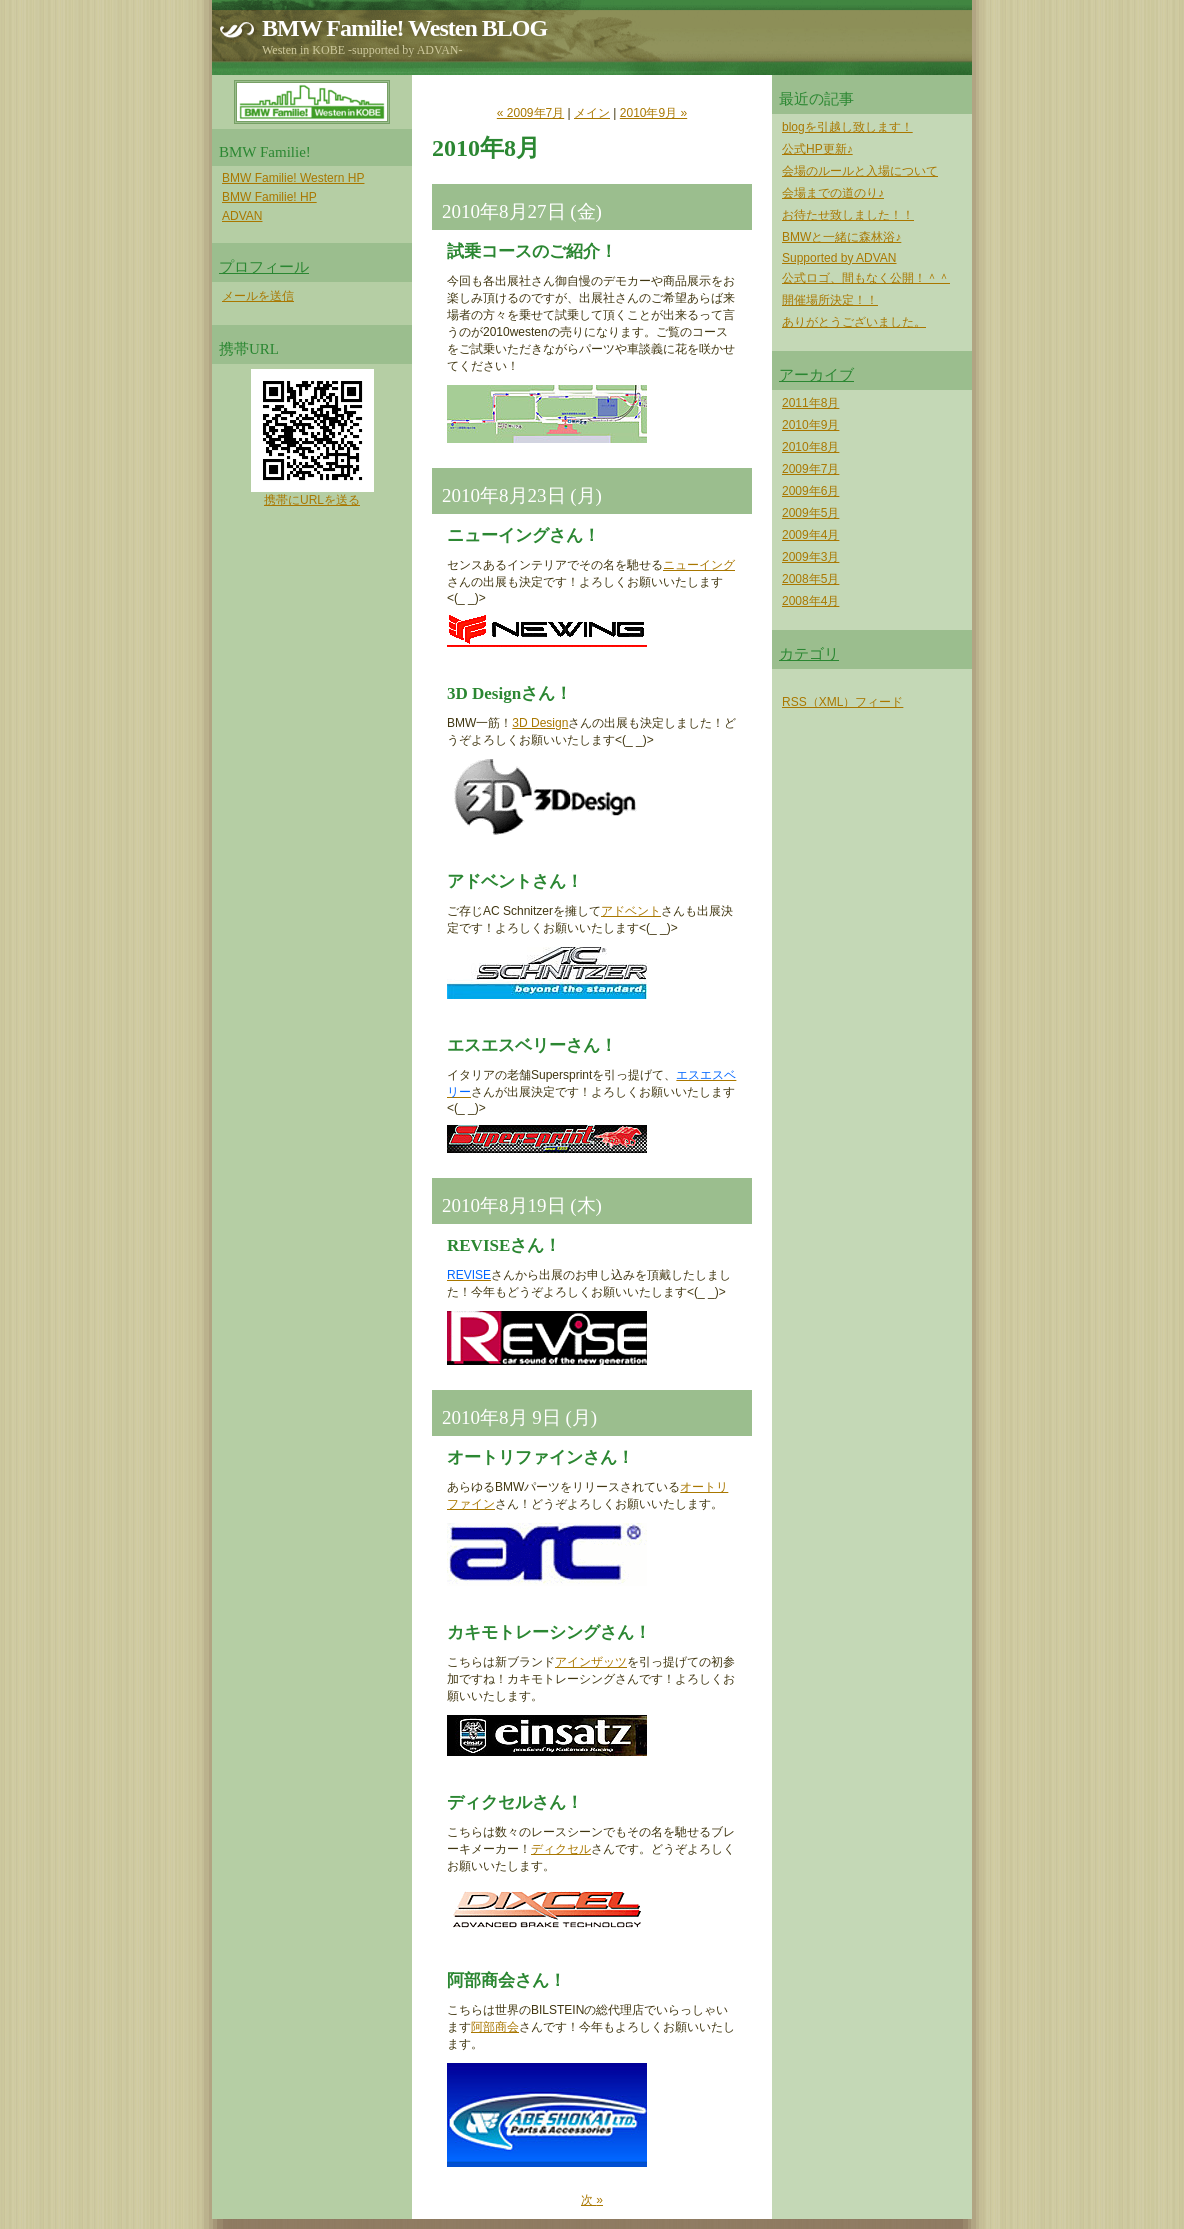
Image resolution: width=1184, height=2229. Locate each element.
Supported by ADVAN (839, 258)
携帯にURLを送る (312, 500)
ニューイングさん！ (523, 535)
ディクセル (561, 1849)
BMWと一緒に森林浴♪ (841, 237)
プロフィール (264, 267)
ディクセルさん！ (515, 1802)
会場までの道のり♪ (833, 193)
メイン (592, 113)
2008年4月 (810, 601)
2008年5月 (810, 579)
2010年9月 (810, 425)
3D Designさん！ (509, 693)
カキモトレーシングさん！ (549, 1632)
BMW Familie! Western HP (293, 178)
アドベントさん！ (515, 881)
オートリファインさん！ (540, 1457)
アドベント (631, 911)
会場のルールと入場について (860, 171)
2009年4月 (810, 535)
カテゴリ (809, 654)
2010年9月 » (653, 113)
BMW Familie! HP (269, 197)
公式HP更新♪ (817, 149)
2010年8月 (810, 447)
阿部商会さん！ (506, 1980)
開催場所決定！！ (830, 300)
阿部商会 (495, 2027)
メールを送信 (258, 296)
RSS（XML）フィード (842, 702)
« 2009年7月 (530, 113)
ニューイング (699, 565)
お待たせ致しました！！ (848, 215)
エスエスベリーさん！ (532, 1045)
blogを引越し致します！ (847, 127)
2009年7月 (810, 469)
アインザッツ (591, 1662)
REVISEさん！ (504, 1245)
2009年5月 (810, 513)
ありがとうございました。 (854, 322)
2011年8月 (810, 403)
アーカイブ (816, 375)
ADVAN (242, 216)
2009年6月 (810, 491)
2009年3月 (810, 557)
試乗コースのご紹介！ (532, 251)
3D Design (540, 723)
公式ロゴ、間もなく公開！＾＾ (866, 278)
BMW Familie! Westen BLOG (404, 28)
